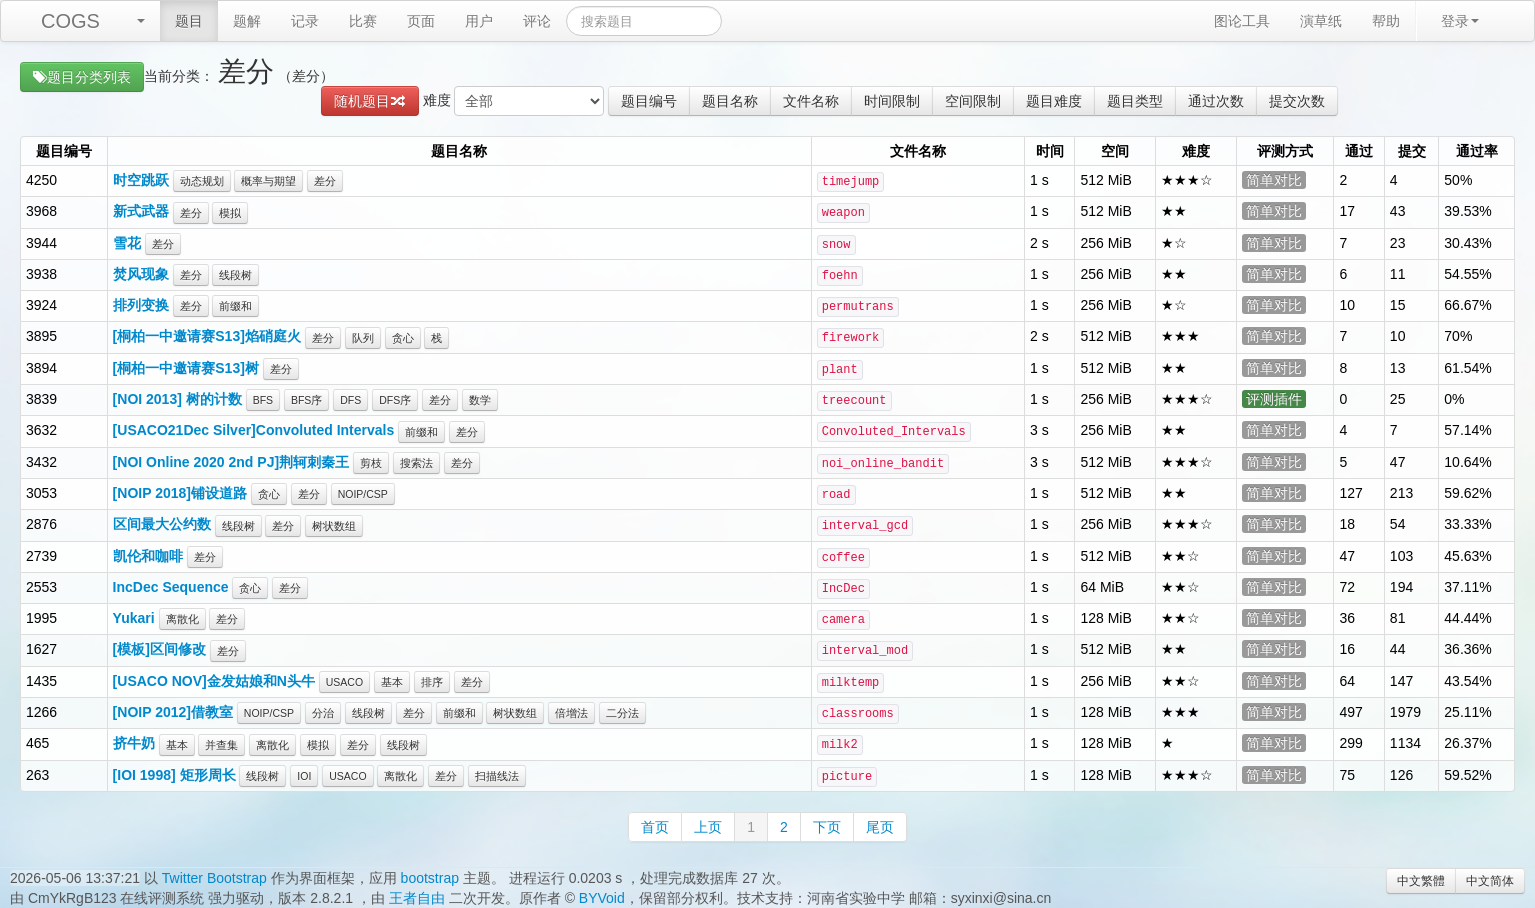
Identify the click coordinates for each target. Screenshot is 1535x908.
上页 (708, 827)
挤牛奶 (134, 743)
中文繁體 (1421, 881)
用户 (479, 21)
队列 (363, 338)
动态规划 (202, 181)
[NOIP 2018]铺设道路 (180, 493)
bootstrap (430, 878)
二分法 (622, 713)
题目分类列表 (82, 77)
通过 (1359, 151)
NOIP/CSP (363, 494)
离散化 (182, 619)
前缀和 (235, 306)
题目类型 (1135, 101)
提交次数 (1297, 101)
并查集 (221, 745)
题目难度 (1054, 101)
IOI (304, 776)
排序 (432, 682)
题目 (189, 21)
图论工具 (1242, 21)
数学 (480, 400)
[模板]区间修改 (159, 649)
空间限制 (973, 101)
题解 (247, 21)
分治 (323, 713)
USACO (344, 682)
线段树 (235, 275)
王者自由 (417, 898)
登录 (1460, 21)
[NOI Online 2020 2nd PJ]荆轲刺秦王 (231, 462)
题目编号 (649, 101)
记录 (305, 21)
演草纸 (1321, 21)
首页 (655, 827)
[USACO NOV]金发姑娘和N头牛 (214, 681)
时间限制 (892, 101)
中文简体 (1490, 881)
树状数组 (334, 526)
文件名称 (811, 101)
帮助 (1386, 21)
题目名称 (730, 101)
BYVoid (602, 898)
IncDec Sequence (171, 587)
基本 (392, 682)
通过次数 (1216, 101)
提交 (1412, 151)
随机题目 (370, 101)
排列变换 (141, 305)
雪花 (127, 243)
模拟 (230, 213)
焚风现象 (141, 274)
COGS (70, 21)
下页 (827, 827)
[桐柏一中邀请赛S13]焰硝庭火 (207, 336)
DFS (350, 400)
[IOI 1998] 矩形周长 (174, 775)
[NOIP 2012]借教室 (173, 712)
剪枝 (371, 463)
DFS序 (395, 400)
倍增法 (571, 713)
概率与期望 (268, 181)
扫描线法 (497, 776)
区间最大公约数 (162, 524)
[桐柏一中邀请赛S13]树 (186, 368)
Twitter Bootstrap (214, 878)
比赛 (363, 21)
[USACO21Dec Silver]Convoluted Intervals (254, 430)
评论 (537, 21)
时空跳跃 (141, 180)
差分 (325, 181)
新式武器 (141, 211)
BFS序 (306, 400)
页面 (421, 21)
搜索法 (416, 463)
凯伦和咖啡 (148, 556)
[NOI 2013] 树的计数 (177, 399)
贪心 (403, 338)
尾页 (880, 827)
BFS (263, 400)
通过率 (1477, 151)
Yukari (134, 618)
